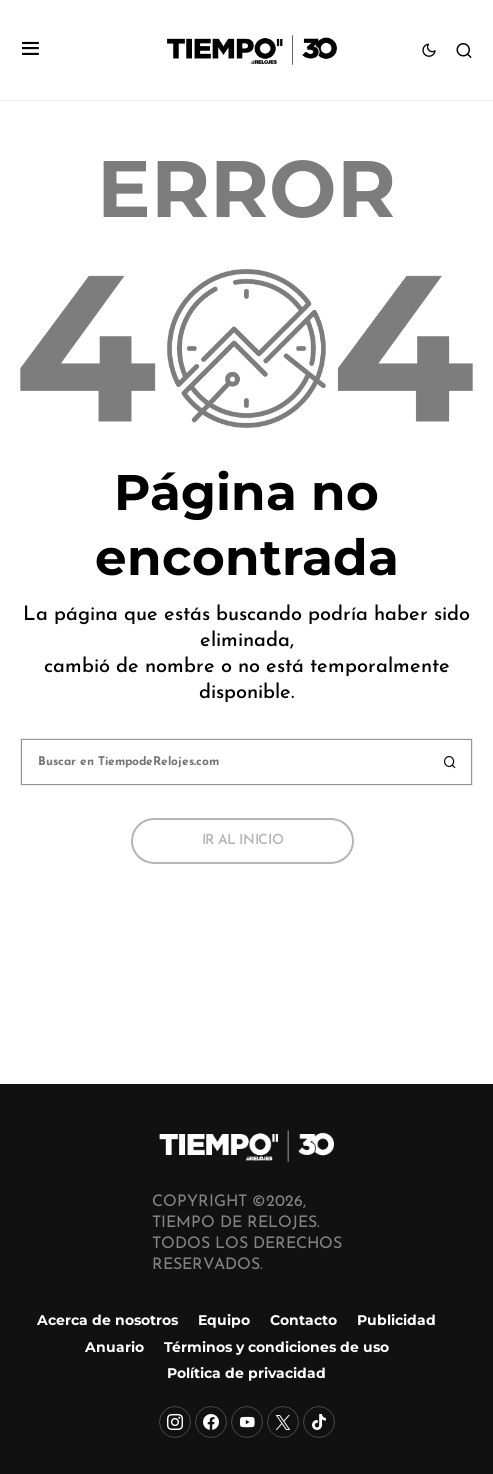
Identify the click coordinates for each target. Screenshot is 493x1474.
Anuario (114, 1347)
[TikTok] (319, 1422)
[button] (30, 50)
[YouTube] (247, 1422)
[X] (283, 1422)
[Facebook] (211, 1422)
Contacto (303, 1320)
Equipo (224, 1320)
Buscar (450, 762)
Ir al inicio (243, 840)
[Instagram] (175, 1422)
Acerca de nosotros (107, 1320)
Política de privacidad (246, 1373)
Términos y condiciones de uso (276, 1347)
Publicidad (396, 1320)
